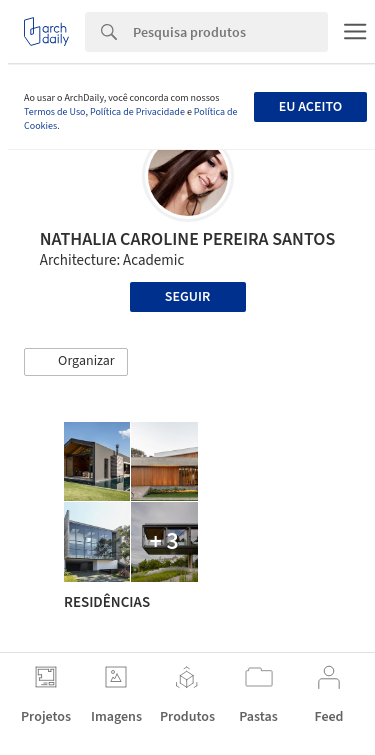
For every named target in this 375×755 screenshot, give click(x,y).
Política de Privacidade (137, 112)
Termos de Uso (54, 112)
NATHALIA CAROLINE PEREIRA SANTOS (187, 239)
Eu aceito (310, 107)
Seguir (187, 297)
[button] (76, 362)
